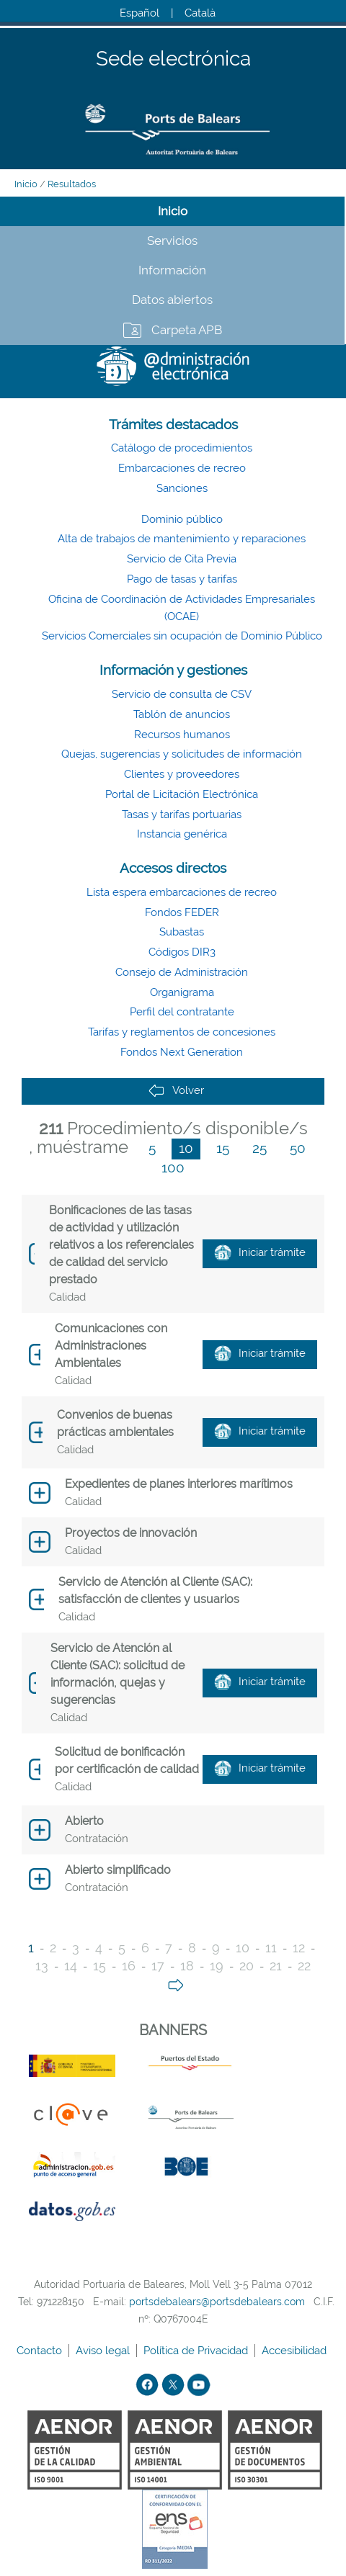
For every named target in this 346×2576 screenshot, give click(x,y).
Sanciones (182, 488)
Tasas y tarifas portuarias (181, 814)
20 (246, 1965)
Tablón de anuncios (181, 714)
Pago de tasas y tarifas (182, 579)
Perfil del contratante (182, 1011)
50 (298, 1148)
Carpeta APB (186, 330)
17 (157, 1965)
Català (200, 12)
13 (41, 1965)
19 (216, 1965)
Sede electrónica (173, 59)
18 (187, 1965)
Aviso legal (104, 2350)
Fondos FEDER (182, 912)
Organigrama (182, 992)
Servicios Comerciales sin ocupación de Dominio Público (182, 635)
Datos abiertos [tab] (172, 299)
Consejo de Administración (181, 972)
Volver (176, 1091)
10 (186, 1148)
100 (173, 1167)
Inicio (25, 184)
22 (304, 1965)
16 (129, 1965)
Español (139, 12)
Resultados (72, 184)
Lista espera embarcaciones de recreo (181, 892)
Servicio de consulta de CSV (182, 694)
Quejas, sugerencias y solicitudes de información (181, 754)
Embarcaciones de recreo (182, 468)
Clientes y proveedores (181, 774)
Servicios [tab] (172, 240)
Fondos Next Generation (181, 1052)
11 (271, 1947)
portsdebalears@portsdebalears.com (217, 2301)
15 (222, 1148)
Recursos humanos (182, 734)
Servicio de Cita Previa (181, 558)
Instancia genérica (182, 833)
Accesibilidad (295, 2350)
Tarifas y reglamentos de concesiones (181, 1032)
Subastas (181, 931)
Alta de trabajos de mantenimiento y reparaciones (182, 538)
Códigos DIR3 (182, 952)
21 (276, 1965)
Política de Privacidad (197, 2350)
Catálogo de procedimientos (181, 447)
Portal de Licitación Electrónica (181, 794)
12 (299, 1947)
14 (70, 1965)
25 (259, 1148)
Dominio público (182, 519)
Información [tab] (172, 270)
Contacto (41, 2350)
